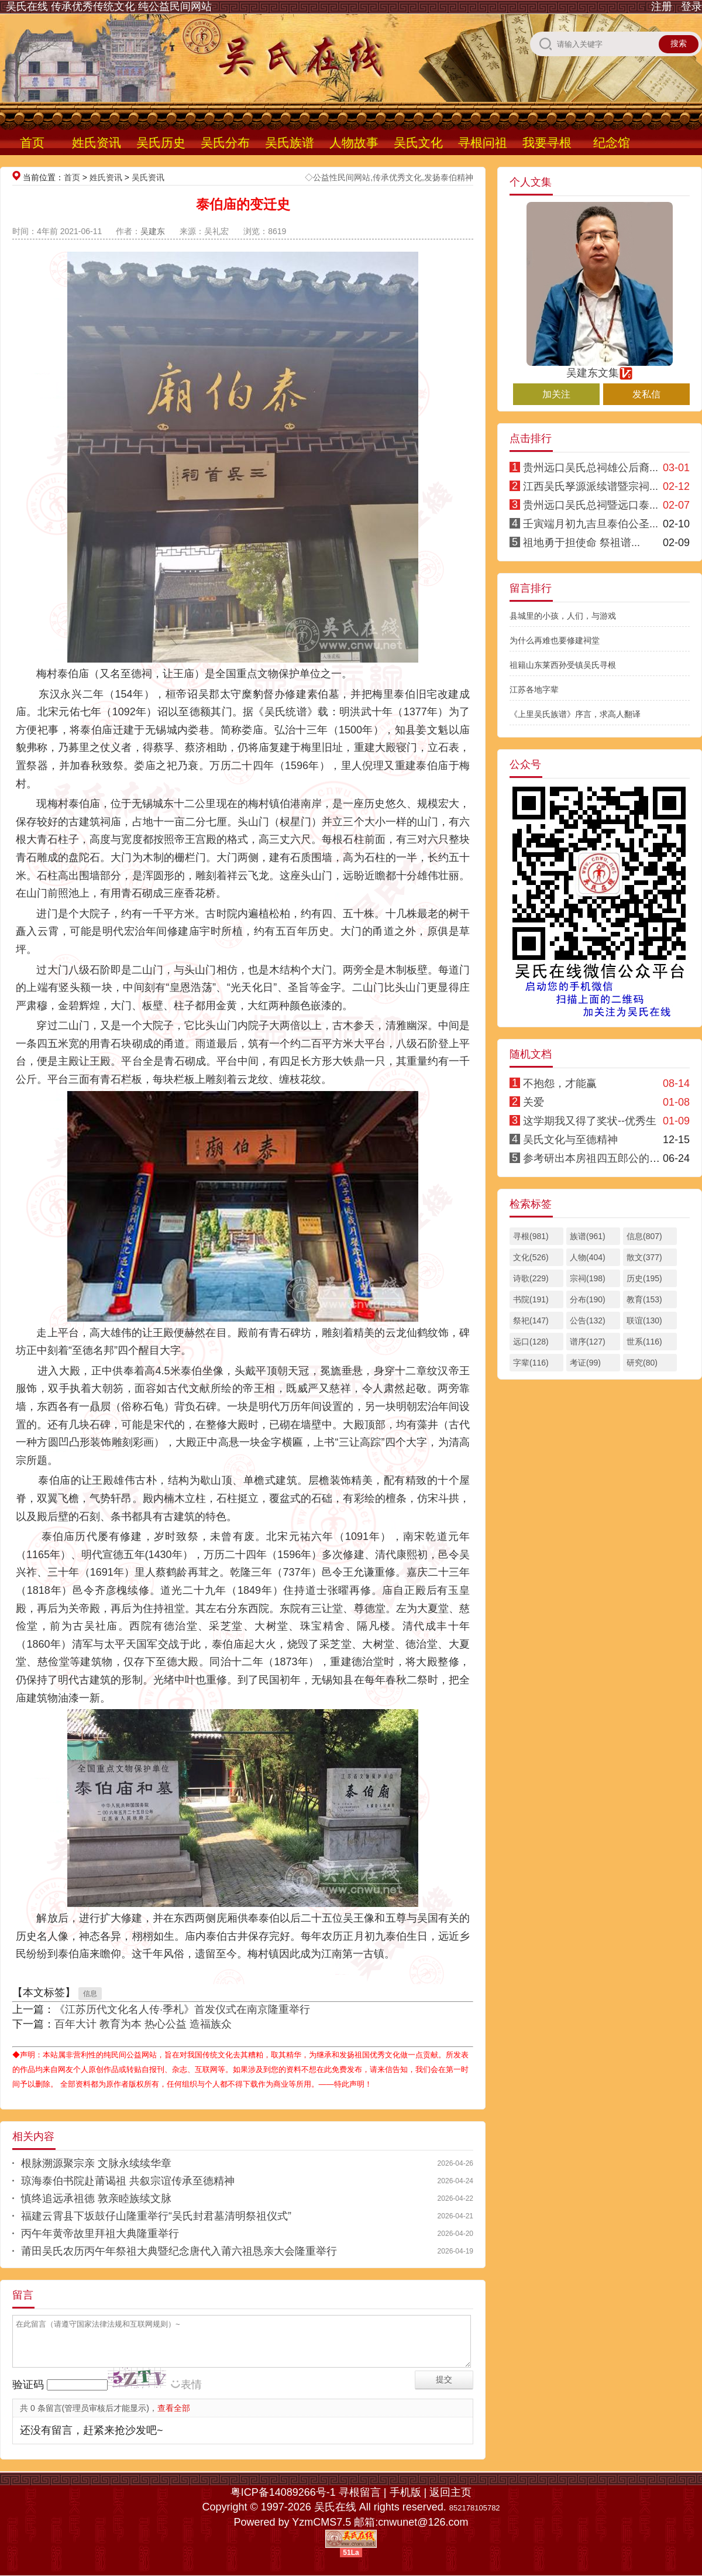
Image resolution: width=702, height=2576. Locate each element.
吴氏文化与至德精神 (570, 1139)
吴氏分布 (225, 142)
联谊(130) (644, 1320)
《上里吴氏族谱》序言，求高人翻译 (575, 714)
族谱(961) (587, 1236)
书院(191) (531, 1299)
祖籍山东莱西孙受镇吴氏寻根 (563, 665)
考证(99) (585, 1362)
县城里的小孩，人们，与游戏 (563, 615)
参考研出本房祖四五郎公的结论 (596, 1158)
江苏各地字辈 (534, 689)
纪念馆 (611, 142)
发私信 (646, 394)
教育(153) (644, 1299)
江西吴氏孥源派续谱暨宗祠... (590, 486)
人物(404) (587, 1257)
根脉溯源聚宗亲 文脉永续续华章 (96, 2163)
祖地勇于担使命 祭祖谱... (581, 542)
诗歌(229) (531, 1278)
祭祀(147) (531, 1320)
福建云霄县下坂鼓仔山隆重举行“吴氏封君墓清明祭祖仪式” (156, 2216)
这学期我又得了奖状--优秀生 (589, 1121)
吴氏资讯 (148, 177)
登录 (691, 6)
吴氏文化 (418, 142)
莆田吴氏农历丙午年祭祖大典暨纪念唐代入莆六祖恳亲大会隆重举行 (179, 2251)
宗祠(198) (587, 1278)
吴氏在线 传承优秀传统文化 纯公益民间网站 (109, 6)
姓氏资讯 (96, 142)
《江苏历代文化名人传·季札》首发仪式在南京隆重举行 (182, 2009)
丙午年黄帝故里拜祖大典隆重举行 (100, 2233)
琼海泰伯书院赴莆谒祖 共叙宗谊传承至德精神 (128, 2181)
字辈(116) (531, 1362)
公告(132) (587, 1320)
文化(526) (531, 1257)
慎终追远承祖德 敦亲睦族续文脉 (96, 2198)
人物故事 (353, 142)
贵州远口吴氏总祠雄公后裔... (590, 468)
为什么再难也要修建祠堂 (555, 640)
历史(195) (644, 1278)
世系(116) (644, 1341)
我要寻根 (547, 142)
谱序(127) (587, 1341)
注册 (661, 6)
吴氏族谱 (289, 142)
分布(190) (587, 1299)
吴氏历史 (160, 142)
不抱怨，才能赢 (560, 1083)
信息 (90, 1994)
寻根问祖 (482, 142)
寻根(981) (531, 1236)
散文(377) (644, 1257)
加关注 (556, 394)
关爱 (533, 1102)
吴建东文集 (599, 367)
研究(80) (642, 1362)
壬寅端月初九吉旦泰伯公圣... (590, 524)
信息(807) (644, 1236)
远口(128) (531, 1341)
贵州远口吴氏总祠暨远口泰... (590, 505)
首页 (32, 142)
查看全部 (173, 2408)
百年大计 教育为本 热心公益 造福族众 (143, 2024)
